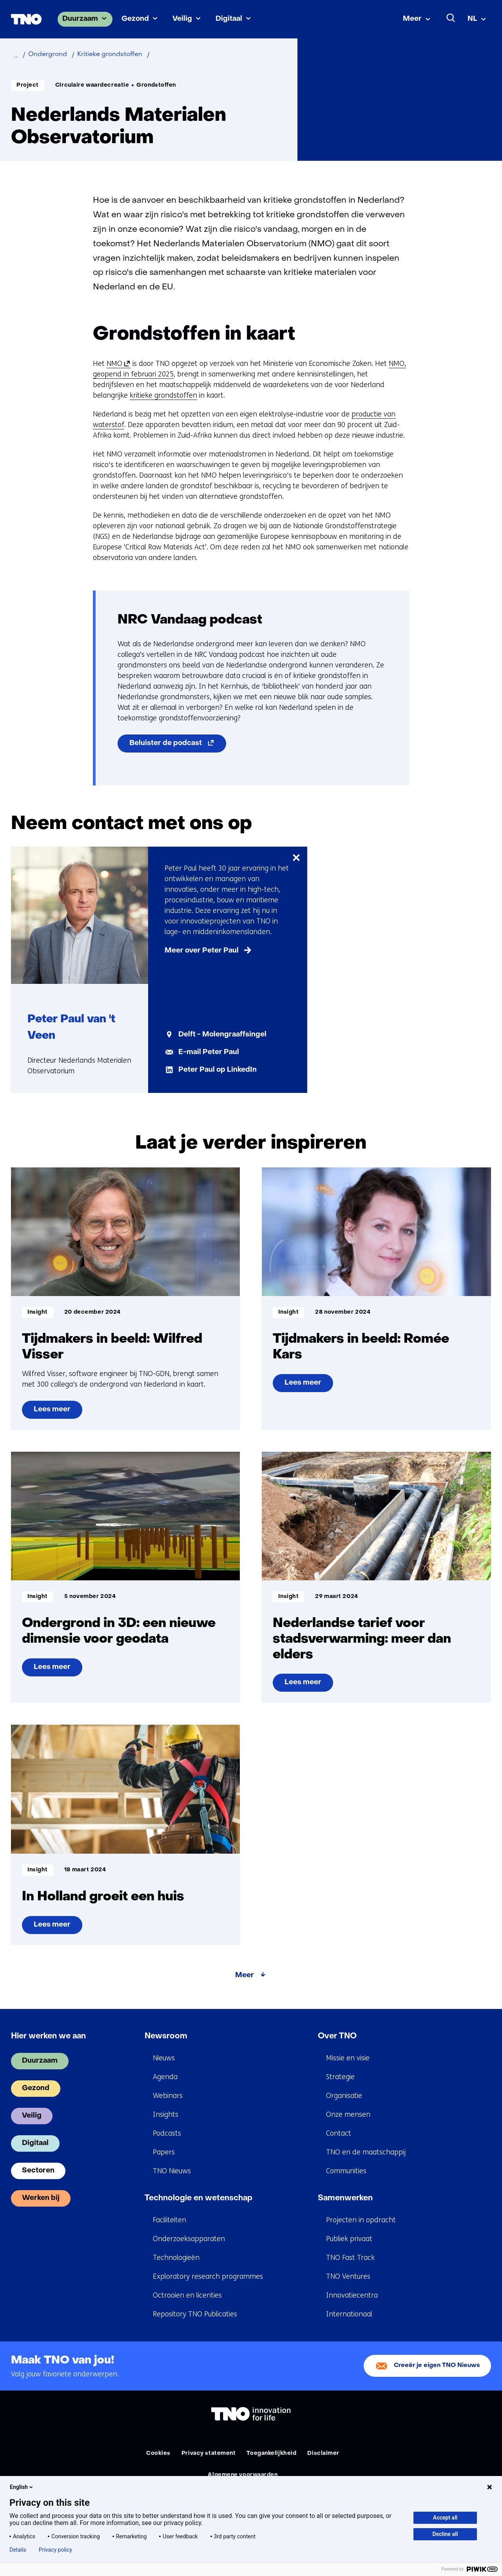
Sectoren (38, 2170)
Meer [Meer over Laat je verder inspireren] (244, 1975)
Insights (165, 2114)
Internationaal (349, 2314)
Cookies (158, 2453)
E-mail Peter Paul (208, 1052)
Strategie (340, 2076)
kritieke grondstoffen (163, 395)
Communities (346, 2171)
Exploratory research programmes (208, 2276)
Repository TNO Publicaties (195, 2314)
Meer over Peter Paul (202, 950)
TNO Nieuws (172, 2171)
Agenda (165, 2076)
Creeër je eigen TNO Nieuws (437, 2366)
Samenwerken (345, 2198)
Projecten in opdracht (361, 2220)
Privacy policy (55, 2550)
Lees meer (52, 1412)
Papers (164, 2152)
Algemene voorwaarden (242, 2475)
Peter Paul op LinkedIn (217, 1070)
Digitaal (229, 19)
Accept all (445, 2517)
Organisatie (344, 2095)
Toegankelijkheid (271, 2453)
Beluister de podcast (177, 745)
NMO (117, 363)
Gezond (135, 19)
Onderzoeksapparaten (189, 2238)
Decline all (445, 2534)
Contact (338, 2133)
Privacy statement (208, 2453)
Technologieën (176, 2257)
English (22, 2487)
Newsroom (166, 2036)
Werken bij (41, 2198)
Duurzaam (80, 19)
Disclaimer (323, 2453)
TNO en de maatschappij (366, 2152)
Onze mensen (348, 2114)
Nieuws (164, 2058)
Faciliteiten (169, 2220)
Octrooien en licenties (187, 2295)
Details (17, 2550)
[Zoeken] (451, 18)
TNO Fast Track (350, 2257)
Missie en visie (348, 2058)
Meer (412, 19)
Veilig (182, 19)
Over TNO (337, 2036)
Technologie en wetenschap (198, 2198)
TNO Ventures (348, 2276)
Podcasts (167, 2133)
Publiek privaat (349, 2238)
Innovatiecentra (352, 2295)
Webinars (168, 2095)
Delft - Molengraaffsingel (222, 1034)
